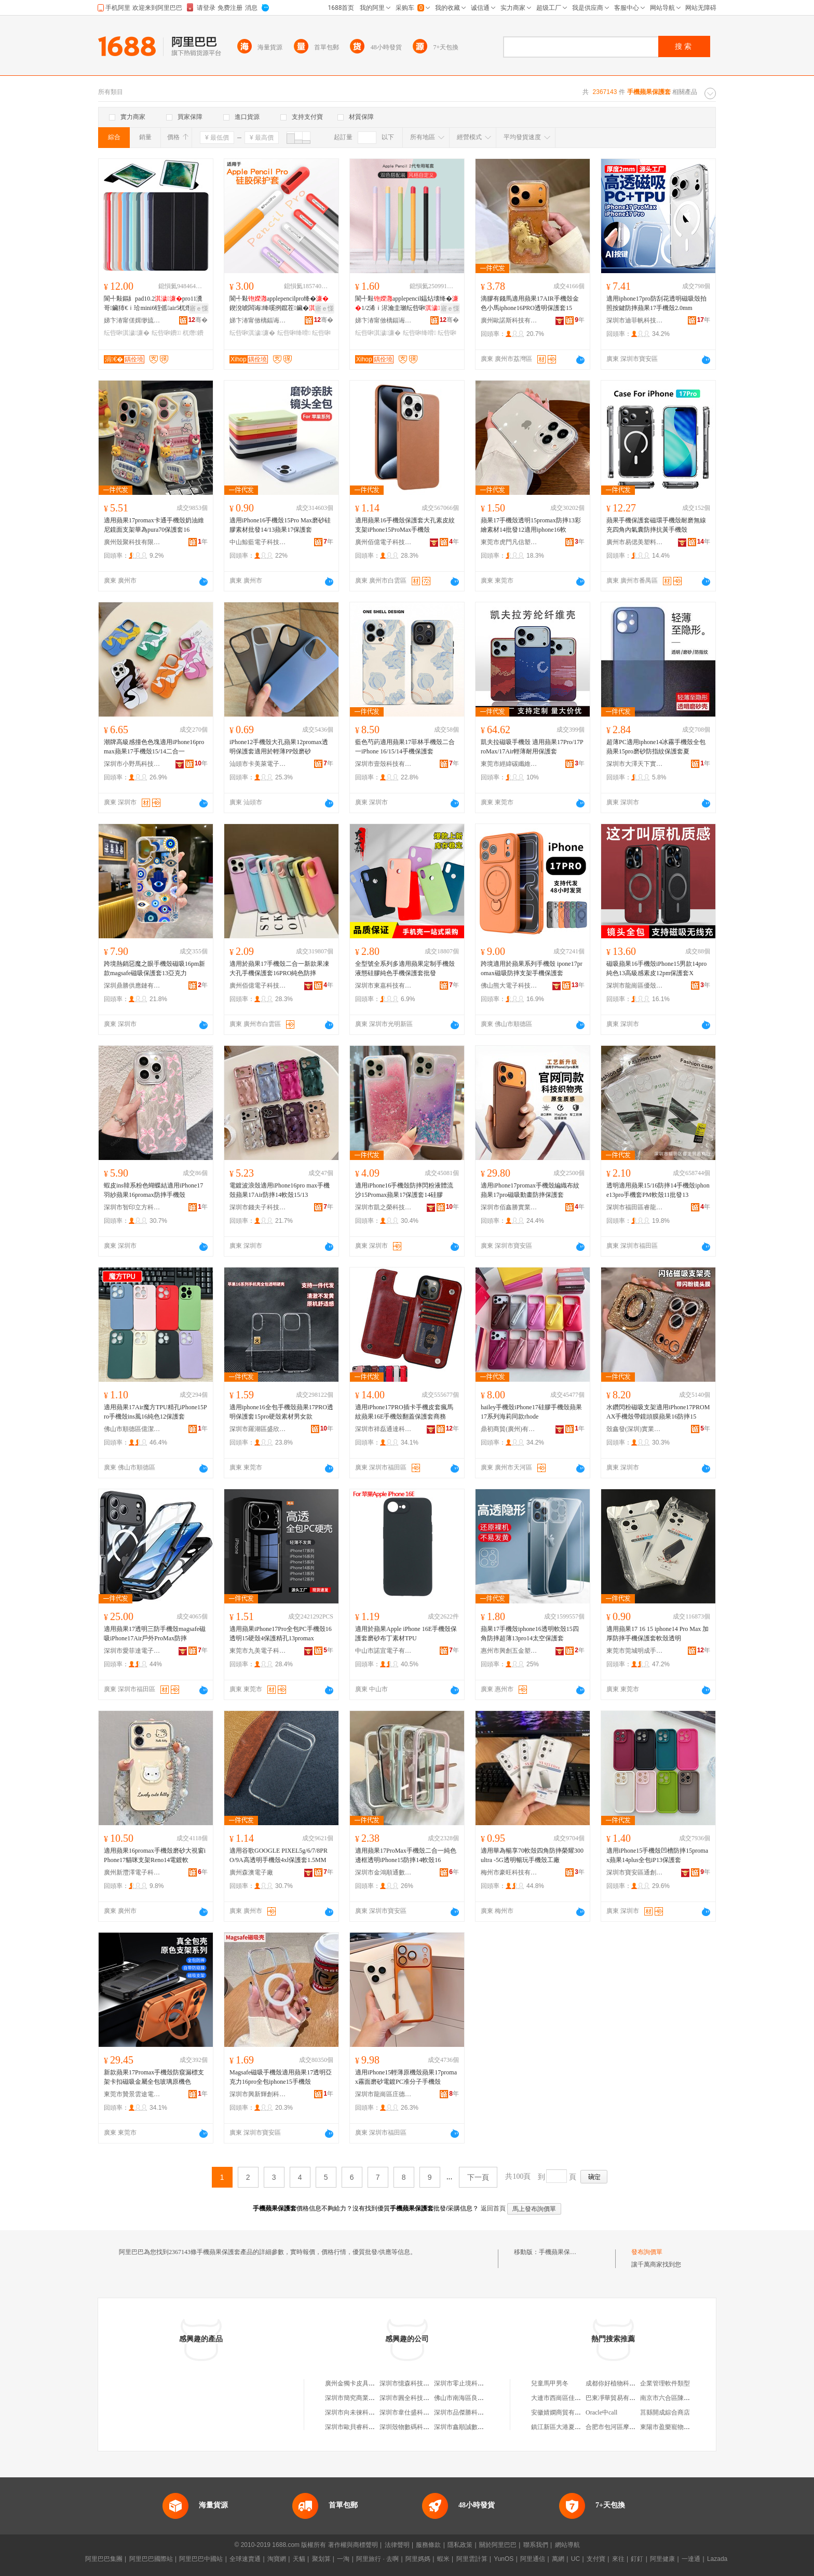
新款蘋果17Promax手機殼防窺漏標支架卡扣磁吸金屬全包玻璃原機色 (154, 2077)
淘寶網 (276, 2558)
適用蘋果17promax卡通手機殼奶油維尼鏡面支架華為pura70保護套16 (154, 525)
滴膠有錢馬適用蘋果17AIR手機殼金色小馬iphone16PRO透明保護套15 (530, 303)
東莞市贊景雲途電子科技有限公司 (132, 2094)
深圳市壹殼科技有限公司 (383, 763)
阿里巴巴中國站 (201, 2558)
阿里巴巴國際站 (151, 2558)
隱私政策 (459, 2544)
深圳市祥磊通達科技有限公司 (383, 1429)
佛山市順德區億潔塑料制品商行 (132, 1429)
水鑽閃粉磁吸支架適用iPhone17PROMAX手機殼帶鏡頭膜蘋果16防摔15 (658, 1412)
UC (575, 2558)
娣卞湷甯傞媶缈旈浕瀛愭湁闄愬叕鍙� (132, 320)
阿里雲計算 (471, 2558)
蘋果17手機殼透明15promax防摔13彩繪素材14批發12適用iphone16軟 (531, 525)
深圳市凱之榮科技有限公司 (383, 1207)
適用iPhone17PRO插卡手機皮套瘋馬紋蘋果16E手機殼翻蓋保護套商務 (404, 1412)
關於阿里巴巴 (498, 2544)
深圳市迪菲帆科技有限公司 (634, 320)
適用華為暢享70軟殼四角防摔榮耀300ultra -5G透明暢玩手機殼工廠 (532, 1855)
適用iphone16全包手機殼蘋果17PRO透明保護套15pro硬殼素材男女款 (281, 1412)
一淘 (343, 2558)
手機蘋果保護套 (560, 2252)
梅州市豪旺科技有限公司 (509, 1872)
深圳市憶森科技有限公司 (413, 2383)
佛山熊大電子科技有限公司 (509, 985)
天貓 (299, 2558)
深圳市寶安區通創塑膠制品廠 (634, 1872)
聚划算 (321, 2558)
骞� (198, 319)
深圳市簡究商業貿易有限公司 (365, 2398)
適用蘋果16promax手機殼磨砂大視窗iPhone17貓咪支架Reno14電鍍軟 (155, 1855)
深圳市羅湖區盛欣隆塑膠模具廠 (258, 1429)
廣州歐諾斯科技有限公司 (509, 320)
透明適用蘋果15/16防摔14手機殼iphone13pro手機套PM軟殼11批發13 (658, 1190)
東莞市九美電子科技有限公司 (258, 1650)
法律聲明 (397, 2544)
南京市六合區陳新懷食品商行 (680, 2398)
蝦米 (443, 2558)
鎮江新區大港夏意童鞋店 (565, 2427)
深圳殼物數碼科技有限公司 (416, 2427)
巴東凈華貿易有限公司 (617, 2398)
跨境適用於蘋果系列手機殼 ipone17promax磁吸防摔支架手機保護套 (531, 968)
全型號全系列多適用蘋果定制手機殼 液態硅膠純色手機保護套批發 (405, 968)
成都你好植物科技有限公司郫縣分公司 (638, 2383)
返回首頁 (493, 2208)
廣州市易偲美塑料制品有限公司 (634, 542)
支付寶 (596, 2558)
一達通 (691, 2558)
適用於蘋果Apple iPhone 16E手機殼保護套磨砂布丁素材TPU (406, 1633)
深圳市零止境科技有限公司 (471, 2383)
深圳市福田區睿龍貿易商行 (634, 1207)
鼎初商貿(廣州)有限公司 (509, 1429)
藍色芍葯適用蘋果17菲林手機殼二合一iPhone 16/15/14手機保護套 (405, 746)
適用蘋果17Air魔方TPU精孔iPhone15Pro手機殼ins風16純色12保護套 (155, 1412)
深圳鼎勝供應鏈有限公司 (132, 985)
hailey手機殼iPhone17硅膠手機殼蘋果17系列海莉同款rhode (531, 1412)
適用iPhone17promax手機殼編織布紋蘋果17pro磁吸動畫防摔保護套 (530, 1190)
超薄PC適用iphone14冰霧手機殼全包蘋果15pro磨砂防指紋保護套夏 (656, 746)
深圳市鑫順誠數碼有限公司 (471, 2427)
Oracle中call (601, 2412)
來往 (618, 2558)
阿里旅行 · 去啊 (377, 2558)
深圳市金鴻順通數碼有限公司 (383, 1872)
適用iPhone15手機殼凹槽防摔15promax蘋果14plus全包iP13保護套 (657, 1855)
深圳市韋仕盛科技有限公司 (416, 2412)
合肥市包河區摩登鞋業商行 (623, 2427)
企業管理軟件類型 (665, 2383)
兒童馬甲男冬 (549, 2383)
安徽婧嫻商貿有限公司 (562, 2412)
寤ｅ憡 (198, 308)
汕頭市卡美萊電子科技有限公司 (258, 763)
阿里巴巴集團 (104, 2558)
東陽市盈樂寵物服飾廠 (671, 2427)
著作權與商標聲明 (353, 2544)
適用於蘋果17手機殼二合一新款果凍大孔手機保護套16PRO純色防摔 (279, 968)
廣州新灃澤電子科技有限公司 (132, 1872)
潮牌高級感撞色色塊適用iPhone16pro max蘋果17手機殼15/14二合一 (154, 746)
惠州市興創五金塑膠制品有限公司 (509, 1650)
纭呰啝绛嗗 (293, 332)
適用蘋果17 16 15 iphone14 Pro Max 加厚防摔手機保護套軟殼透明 (657, 1633)
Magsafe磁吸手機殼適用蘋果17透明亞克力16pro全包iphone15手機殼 (280, 2077)
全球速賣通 (245, 2558)
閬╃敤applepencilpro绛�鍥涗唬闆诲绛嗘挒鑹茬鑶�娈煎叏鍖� (279, 304)
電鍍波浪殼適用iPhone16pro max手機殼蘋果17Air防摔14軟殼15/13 (279, 1190)
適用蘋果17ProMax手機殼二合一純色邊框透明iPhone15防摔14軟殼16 (405, 1855)
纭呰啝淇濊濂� (127, 332)
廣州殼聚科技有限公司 (132, 542)
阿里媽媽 (417, 2558)
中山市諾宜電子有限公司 (383, 1650)
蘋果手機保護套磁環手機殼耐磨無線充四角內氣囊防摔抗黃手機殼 (656, 525)
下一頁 (478, 2177)
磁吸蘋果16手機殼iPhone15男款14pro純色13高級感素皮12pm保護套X (656, 968)
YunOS (503, 2558)
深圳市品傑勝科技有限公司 (471, 2412)
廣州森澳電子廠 (251, 1872)
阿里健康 (662, 2558)
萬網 (558, 2558)
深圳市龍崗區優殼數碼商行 (634, 985)
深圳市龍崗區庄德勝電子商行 (383, 2094)
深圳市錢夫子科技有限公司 (258, 1207)
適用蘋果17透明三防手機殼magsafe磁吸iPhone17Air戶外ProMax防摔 (155, 1633)
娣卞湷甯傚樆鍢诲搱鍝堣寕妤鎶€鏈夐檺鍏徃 (258, 320)
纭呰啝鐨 (166, 332)
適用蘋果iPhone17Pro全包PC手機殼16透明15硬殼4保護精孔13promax (280, 1633)
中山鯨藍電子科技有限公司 (258, 542)
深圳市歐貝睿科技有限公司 (362, 2427)
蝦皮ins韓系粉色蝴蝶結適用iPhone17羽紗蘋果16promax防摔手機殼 (153, 1190)
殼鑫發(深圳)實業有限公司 (634, 1429)
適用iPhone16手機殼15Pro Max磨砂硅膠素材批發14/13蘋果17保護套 (280, 525)
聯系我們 (535, 2544)
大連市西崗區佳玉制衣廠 (565, 2398)
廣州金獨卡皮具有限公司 (359, 2383)
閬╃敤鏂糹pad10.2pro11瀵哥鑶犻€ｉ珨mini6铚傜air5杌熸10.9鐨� (154, 304)
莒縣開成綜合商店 (665, 2412)
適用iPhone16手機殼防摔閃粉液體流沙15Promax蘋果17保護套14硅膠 (404, 1190)
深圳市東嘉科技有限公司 (383, 985)
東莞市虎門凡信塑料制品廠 (509, 542)
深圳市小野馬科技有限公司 (132, 763)
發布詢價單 (646, 2252)
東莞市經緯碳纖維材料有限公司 (509, 763)
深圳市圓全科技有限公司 (413, 2398)
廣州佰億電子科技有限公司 (383, 542)
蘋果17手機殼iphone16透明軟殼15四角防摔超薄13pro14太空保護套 (530, 1633)
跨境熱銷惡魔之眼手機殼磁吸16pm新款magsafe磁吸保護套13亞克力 (154, 968)
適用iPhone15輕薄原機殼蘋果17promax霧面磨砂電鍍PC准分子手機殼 (406, 2077)
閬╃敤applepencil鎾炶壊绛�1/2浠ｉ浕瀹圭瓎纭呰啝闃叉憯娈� (407, 304)
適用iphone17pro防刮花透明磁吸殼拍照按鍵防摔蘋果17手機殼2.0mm (656, 303)
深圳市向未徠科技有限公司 (362, 2412)
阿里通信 (532, 2558)
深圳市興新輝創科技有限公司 (258, 2094)
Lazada (717, 2558)
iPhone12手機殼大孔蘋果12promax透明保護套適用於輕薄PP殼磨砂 (278, 746)
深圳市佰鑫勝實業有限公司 (509, 1207)
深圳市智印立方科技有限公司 (132, 1207)
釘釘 (637, 2558)
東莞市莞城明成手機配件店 (634, 1650)
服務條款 (428, 2544)
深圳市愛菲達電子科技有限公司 (132, 1650)
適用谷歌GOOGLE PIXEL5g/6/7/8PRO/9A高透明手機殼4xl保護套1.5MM (278, 1855)
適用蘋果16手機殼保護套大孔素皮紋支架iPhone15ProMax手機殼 (405, 525)
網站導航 (567, 2544)
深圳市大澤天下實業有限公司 (634, 763)
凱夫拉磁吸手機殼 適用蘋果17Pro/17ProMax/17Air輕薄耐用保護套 (532, 746)
